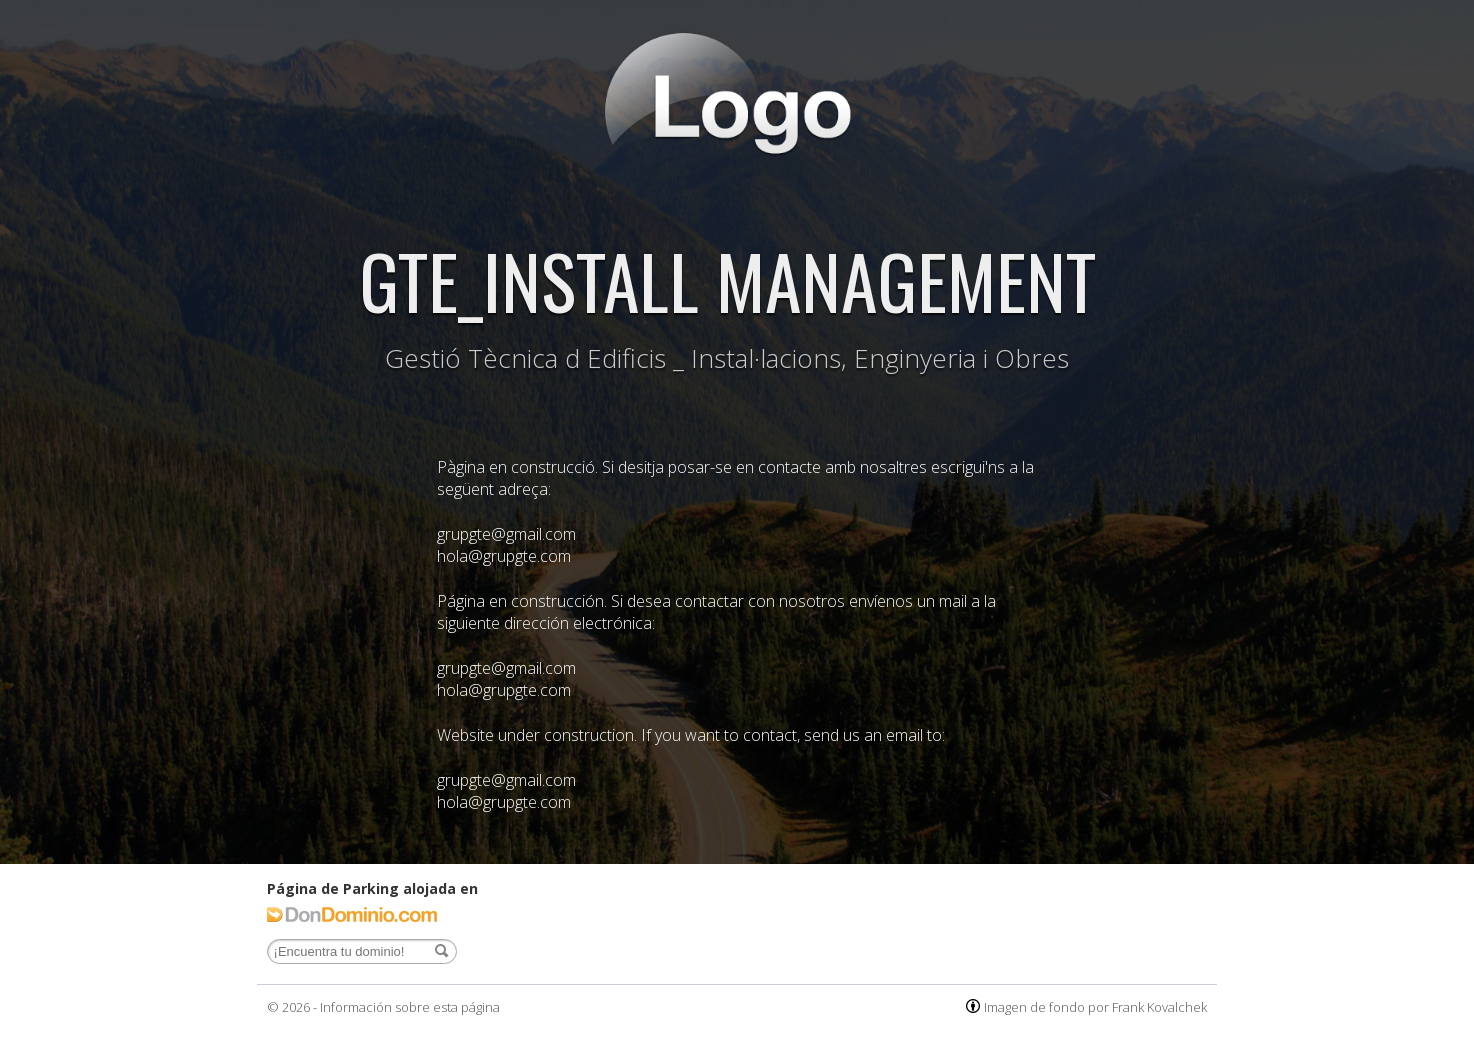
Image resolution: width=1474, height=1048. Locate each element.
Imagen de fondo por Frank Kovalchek (1095, 1007)
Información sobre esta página (410, 1007)
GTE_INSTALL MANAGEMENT (727, 279)
